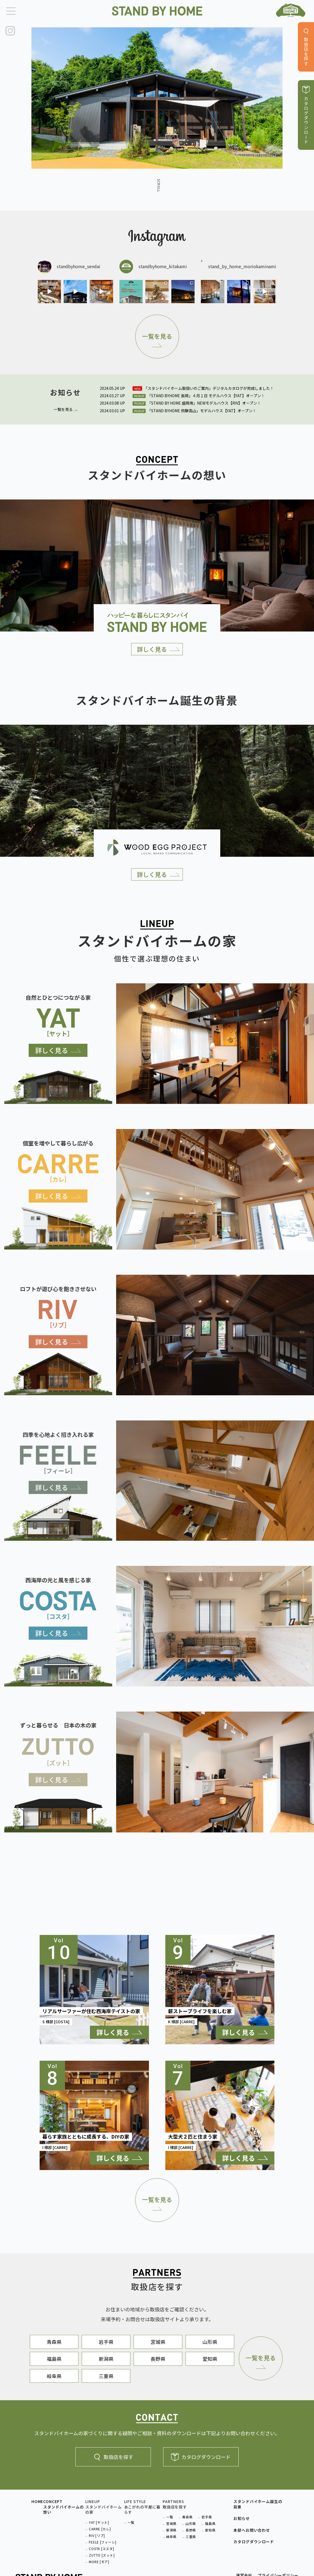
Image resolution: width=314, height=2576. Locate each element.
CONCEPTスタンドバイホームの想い (63, 2507)
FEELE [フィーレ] (102, 2542)
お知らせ (241, 2518)
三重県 (106, 2375)
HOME (37, 2501)
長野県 (158, 2358)
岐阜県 (54, 2375)
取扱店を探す (113, 2457)
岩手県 (106, 2341)
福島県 (54, 2358)
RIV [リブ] (97, 2535)
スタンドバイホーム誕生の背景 (257, 2504)
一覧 (131, 2522)
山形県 (210, 2341)
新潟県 (106, 2358)
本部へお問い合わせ (251, 2530)
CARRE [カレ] (100, 2529)
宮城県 (158, 2341)
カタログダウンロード (201, 2457)
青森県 (54, 2341)
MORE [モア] (99, 2561)
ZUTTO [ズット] (102, 2555)
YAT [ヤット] (99, 2522)
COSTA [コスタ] (101, 2548)
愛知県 (210, 2358)
